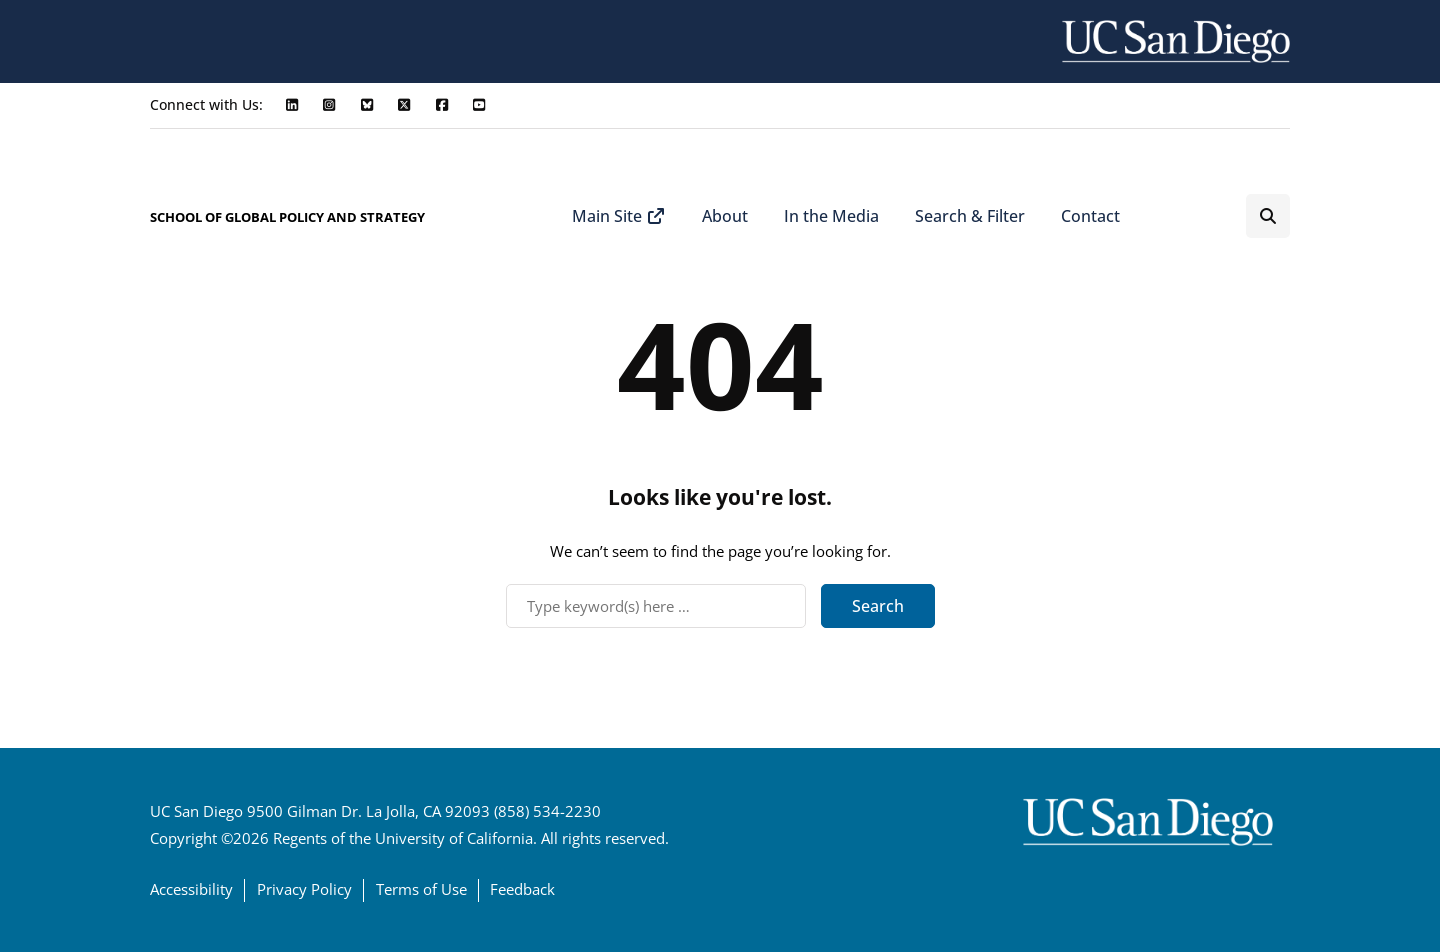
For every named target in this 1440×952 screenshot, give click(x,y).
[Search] (656, 606)
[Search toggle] (1268, 216)
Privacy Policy (304, 889)
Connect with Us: (206, 104)
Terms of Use (421, 889)
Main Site (619, 216)
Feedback (522, 889)
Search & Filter (970, 216)
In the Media (831, 216)
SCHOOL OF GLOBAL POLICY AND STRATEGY (287, 217)
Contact (1090, 216)
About (725, 216)
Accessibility (191, 889)
